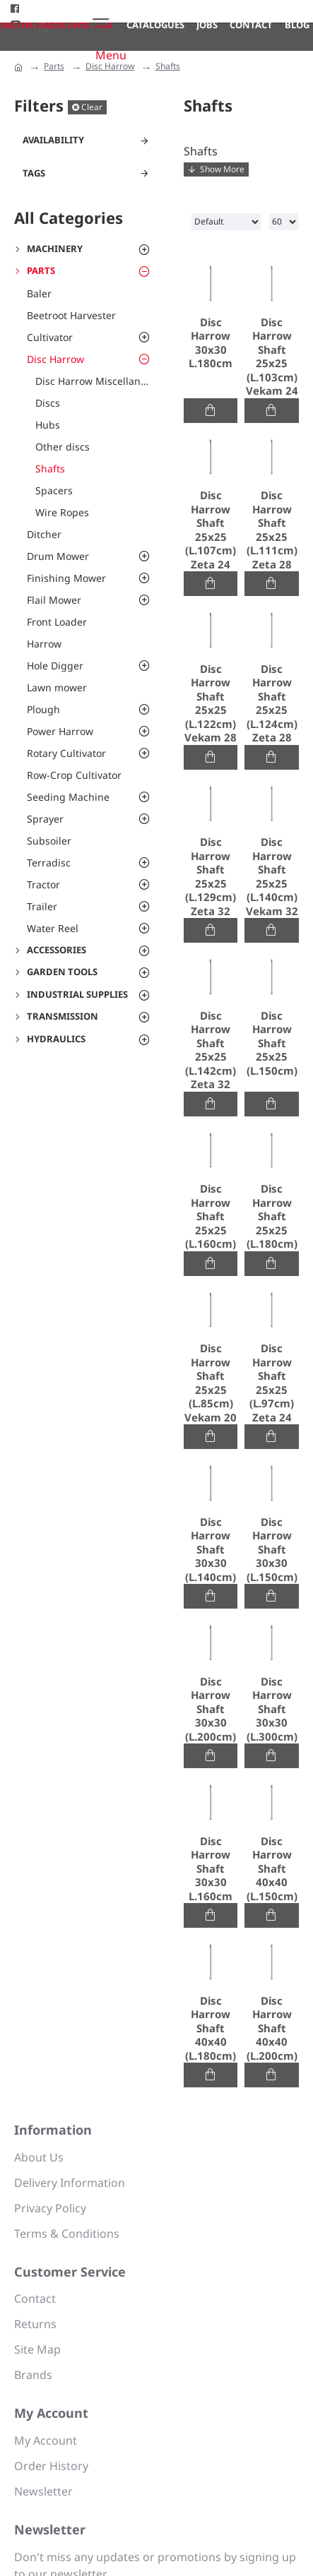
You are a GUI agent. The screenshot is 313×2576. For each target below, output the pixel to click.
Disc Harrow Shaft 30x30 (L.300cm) (272, 1709)
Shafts (167, 66)
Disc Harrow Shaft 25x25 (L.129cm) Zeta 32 (210, 876)
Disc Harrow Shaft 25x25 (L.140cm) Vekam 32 (272, 876)
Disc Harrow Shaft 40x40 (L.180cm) (210, 2028)
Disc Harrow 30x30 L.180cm (210, 343)
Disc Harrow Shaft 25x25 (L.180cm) (272, 1216)
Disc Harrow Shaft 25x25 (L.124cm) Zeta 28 (272, 703)
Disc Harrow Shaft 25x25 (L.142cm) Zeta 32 (210, 1050)
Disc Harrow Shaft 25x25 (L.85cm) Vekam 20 (210, 1383)
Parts (54, 66)
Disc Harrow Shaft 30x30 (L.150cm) (272, 1549)
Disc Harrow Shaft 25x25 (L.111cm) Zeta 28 (272, 530)
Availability (53, 139)
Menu (110, 55)
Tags (34, 173)
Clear (91, 107)
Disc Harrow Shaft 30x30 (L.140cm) (210, 1549)
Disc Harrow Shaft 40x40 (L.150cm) (272, 1869)
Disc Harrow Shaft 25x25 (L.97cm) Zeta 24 (271, 1383)
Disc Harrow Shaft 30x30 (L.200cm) (210, 1709)
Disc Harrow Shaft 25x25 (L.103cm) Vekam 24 (272, 357)
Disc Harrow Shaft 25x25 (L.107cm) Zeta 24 (210, 530)
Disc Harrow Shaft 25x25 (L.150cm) (272, 1043)
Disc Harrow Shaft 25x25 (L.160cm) (210, 1216)
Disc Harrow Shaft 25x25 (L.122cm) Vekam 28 (210, 703)
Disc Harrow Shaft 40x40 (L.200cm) (272, 2028)
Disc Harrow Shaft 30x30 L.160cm (210, 1869)
